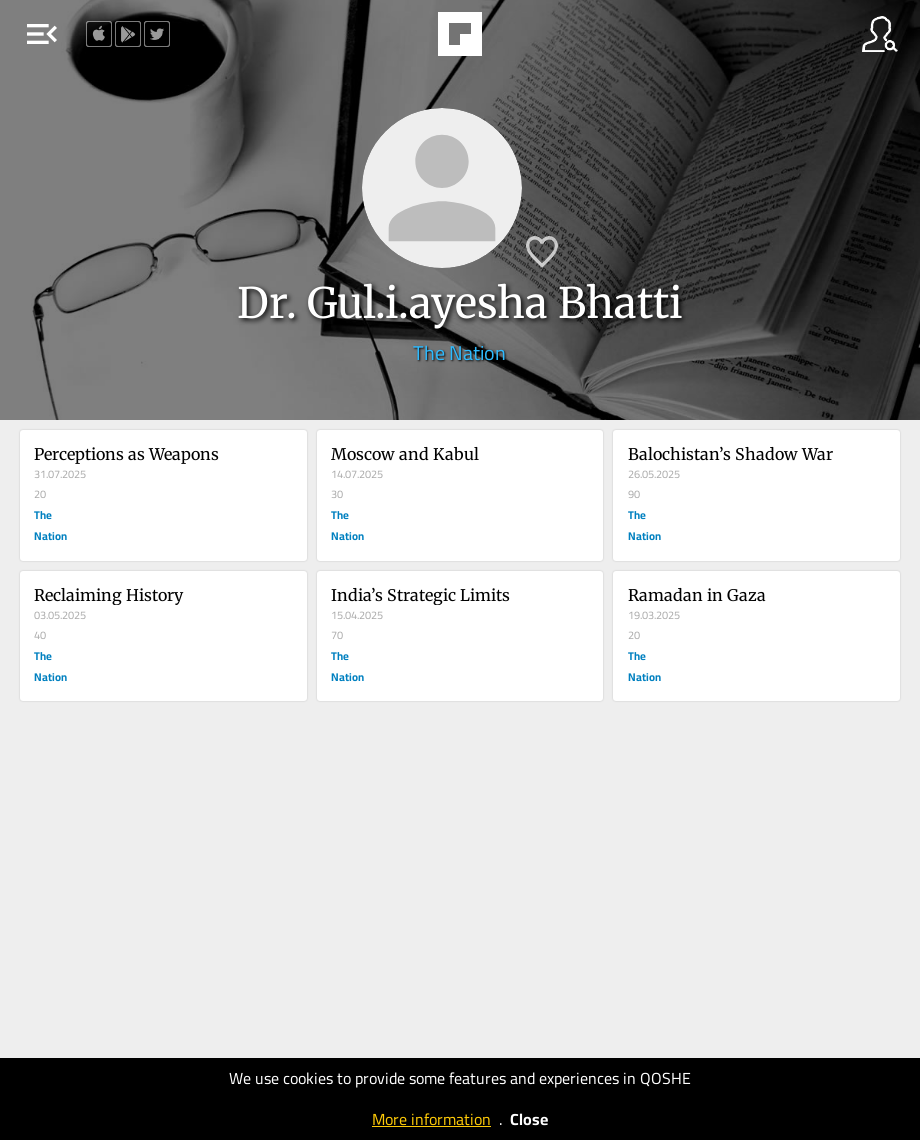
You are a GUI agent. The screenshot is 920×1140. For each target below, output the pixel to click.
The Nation (459, 352)
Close (529, 1119)
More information (431, 1119)
